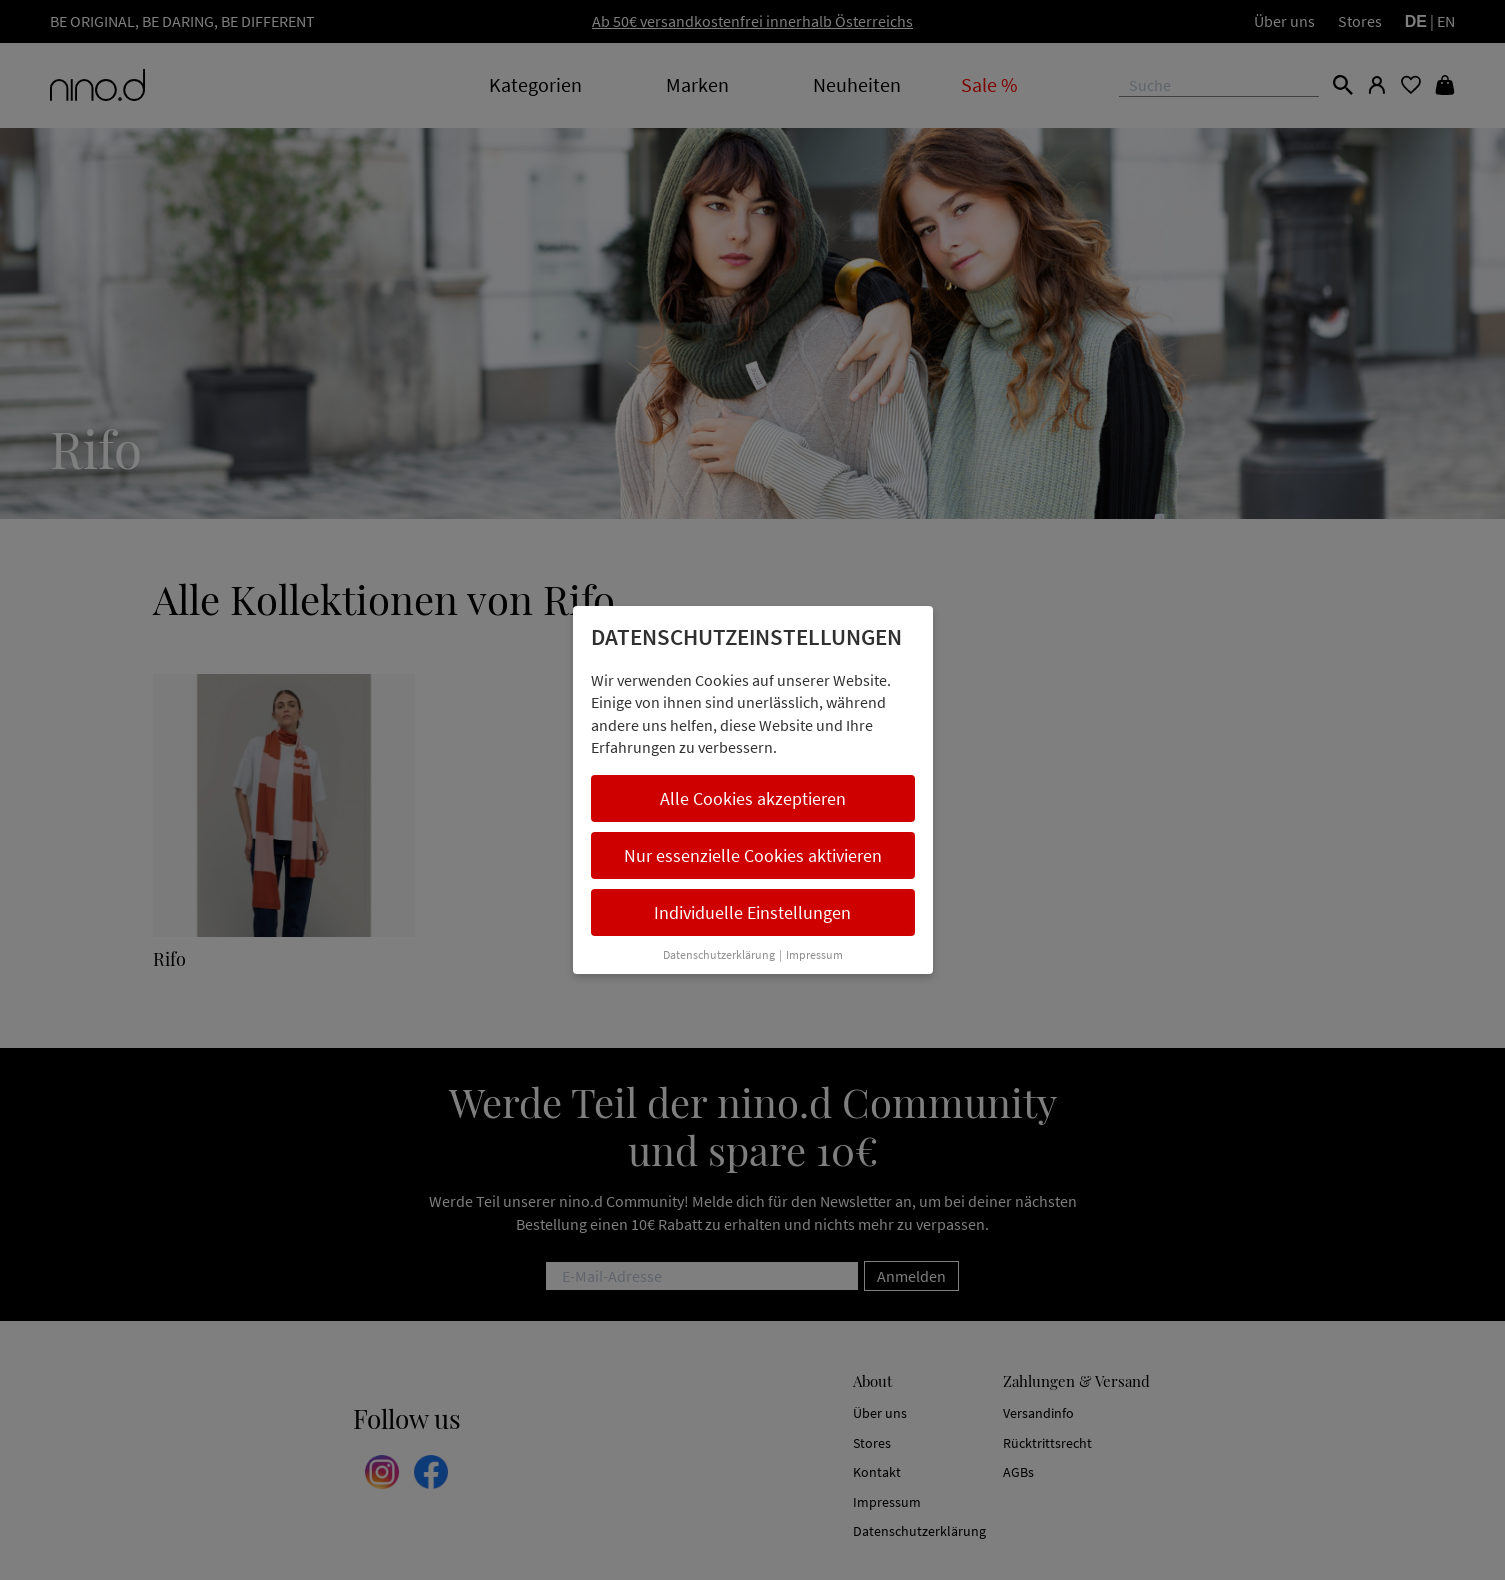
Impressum (814, 954)
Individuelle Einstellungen (752, 912)
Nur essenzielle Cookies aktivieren (753, 855)
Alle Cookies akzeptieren (753, 798)
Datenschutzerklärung (719, 954)
